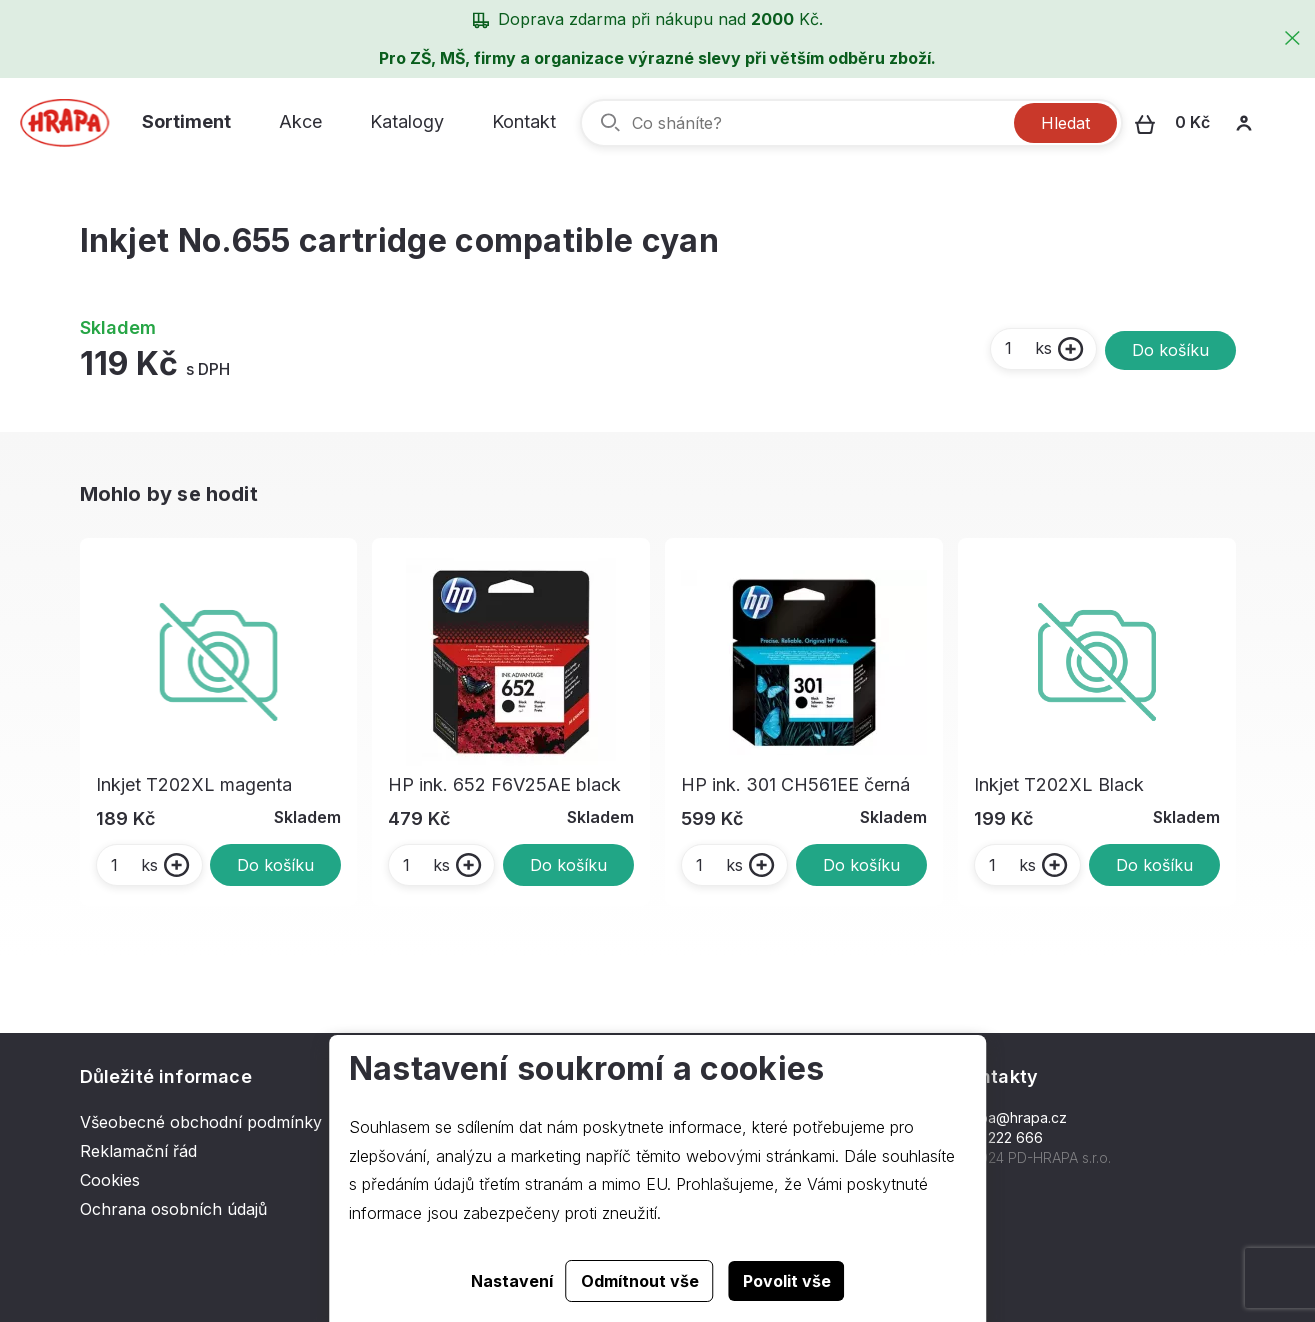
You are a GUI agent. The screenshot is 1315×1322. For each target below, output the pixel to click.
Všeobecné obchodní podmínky (201, 1122)
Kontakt (524, 121)
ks (1027, 348)
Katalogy (407, 121)
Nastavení (512, 1281)
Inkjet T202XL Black (1059, 784)
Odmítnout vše (640, 1281)
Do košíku (1170, 350)
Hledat (1065, 123)
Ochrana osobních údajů (173, 1209)
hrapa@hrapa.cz (1012, 1117)
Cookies (110, 1180)
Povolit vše (787, 1281)
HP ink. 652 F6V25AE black (504, 784)
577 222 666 (1000, 1137)
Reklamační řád (138, 1151)
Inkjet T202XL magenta (194, 784)
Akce (300, 121)
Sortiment (186, 121)
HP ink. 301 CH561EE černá (795, 784)
